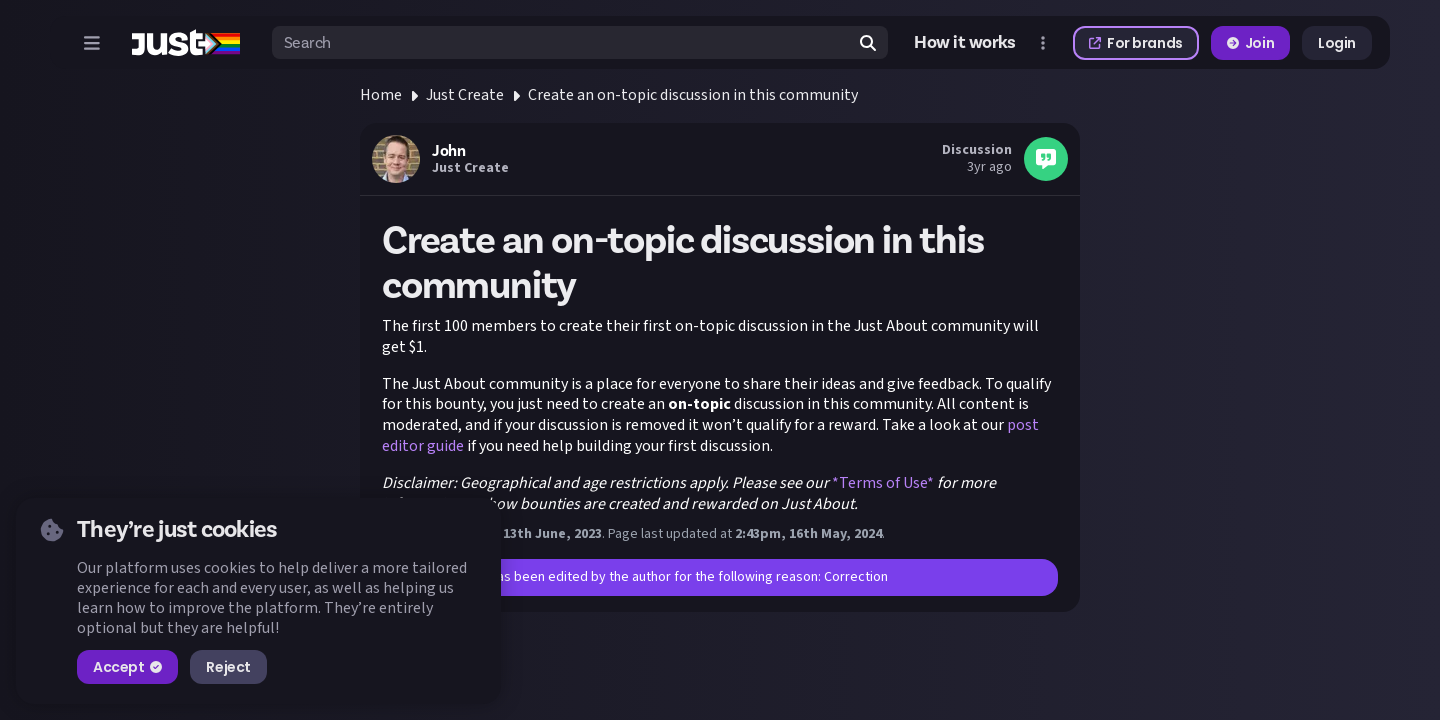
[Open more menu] (1043, 43)
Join (1250, 43)
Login (1337, 43)
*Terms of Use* (883, 483)
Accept (127, 667)
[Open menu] (92, 43)
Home (381, 95)
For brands (1136, 43)
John (448, 151)
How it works (965, 43)
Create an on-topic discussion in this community (693, 95)
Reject (228, 667)
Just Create (465, 95)
